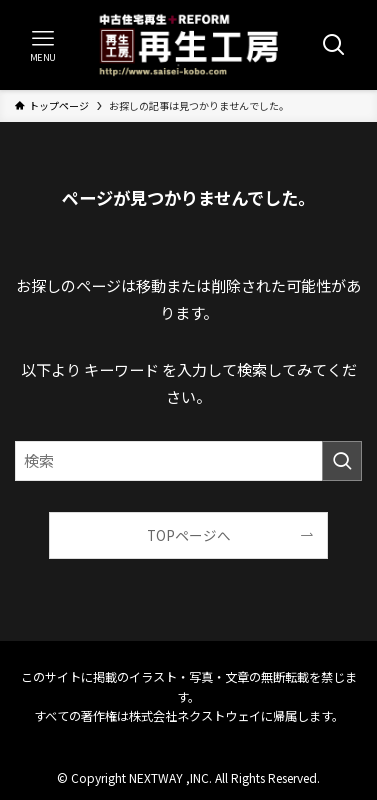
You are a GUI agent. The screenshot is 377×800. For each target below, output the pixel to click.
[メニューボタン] (42, 45)
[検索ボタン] (334, 45)
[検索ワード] (188, 461)
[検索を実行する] (342, 461)
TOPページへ (189, 535)
